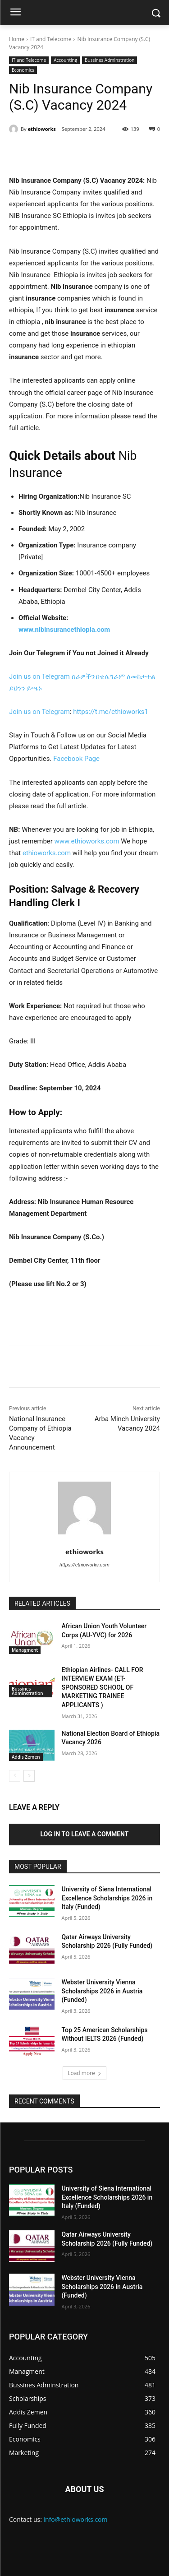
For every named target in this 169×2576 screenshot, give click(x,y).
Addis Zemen (26, 1757)
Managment (25, 1650)
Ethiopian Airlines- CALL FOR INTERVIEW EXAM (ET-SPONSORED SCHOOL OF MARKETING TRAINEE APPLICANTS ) (102, 1687)
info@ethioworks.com (76, 2519)
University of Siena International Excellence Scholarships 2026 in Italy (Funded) (107, 1898)
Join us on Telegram (39, 676)
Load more (84, 2073)
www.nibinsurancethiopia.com (64, 629)
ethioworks (42, 128)
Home (16, 39)
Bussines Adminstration (109, 60)
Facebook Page (76, 759)
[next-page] (29, 1776)
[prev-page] (14, 1776)
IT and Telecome (51, 39)
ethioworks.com (47, 853)
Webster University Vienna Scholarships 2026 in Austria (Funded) (102, 1990)
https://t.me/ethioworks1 (110, 712)
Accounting (65, 60)
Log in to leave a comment (85, 1834)
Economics (23, 70)
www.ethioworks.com (87, 841)
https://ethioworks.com (84, 1565)
